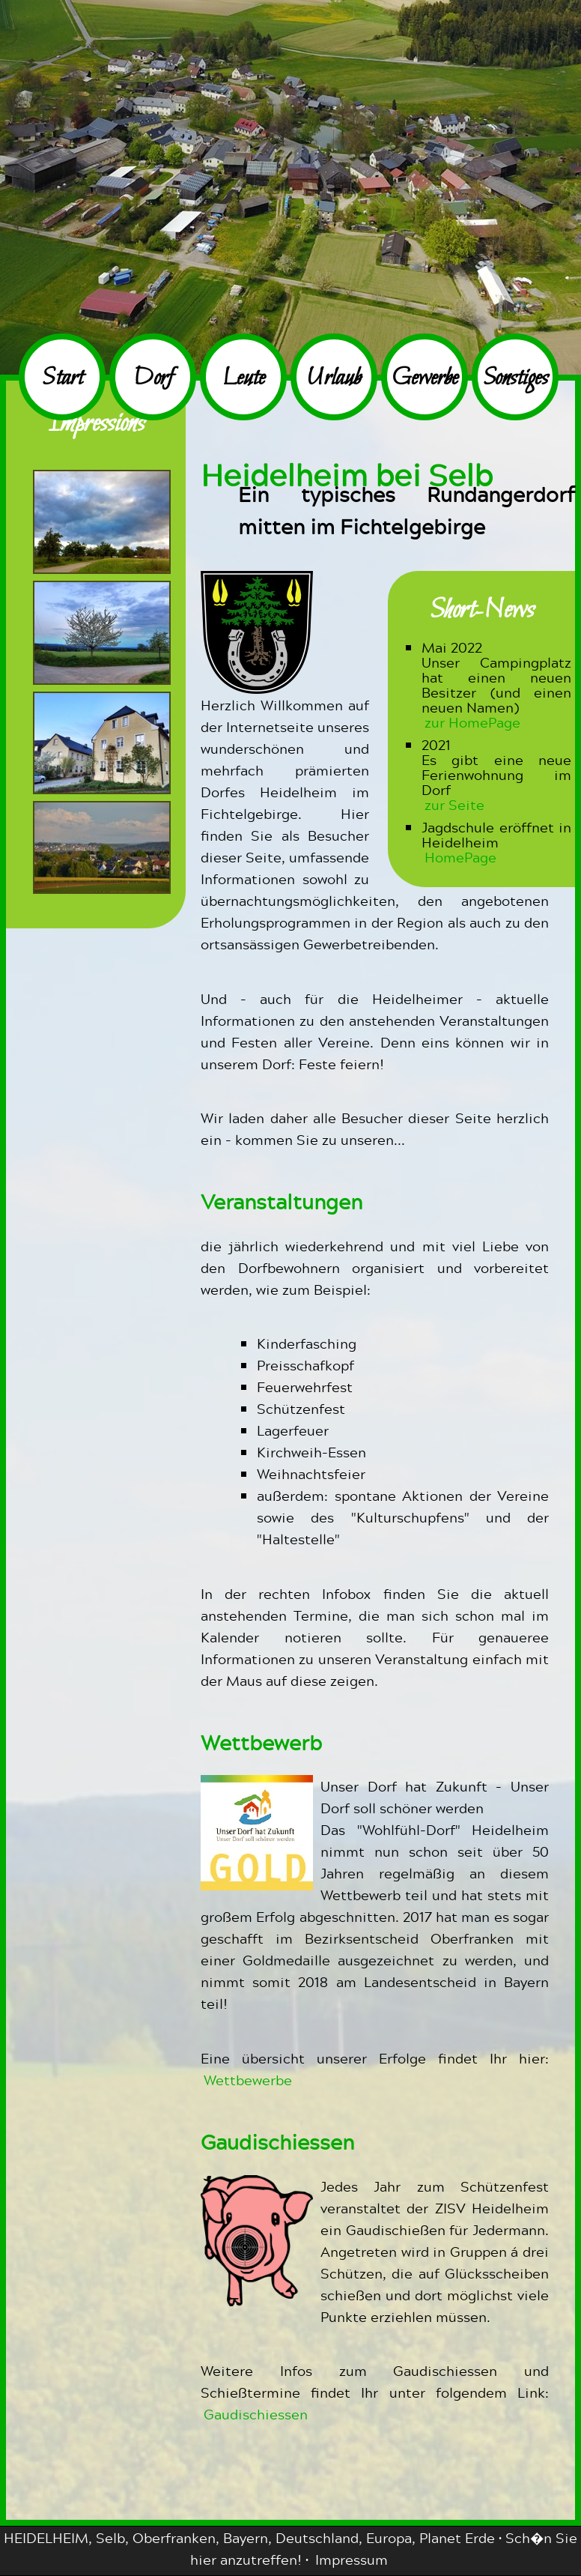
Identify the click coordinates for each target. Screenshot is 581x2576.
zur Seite (454, 804)
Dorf (152, 379)
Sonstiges (515, 379)
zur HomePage (472, 722)
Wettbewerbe (248, 2079)
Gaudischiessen (256, 2414)
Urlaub (334, 379)
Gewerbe (425, 379)
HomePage (460, 857)
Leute (243, 379)
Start (62, 379)
